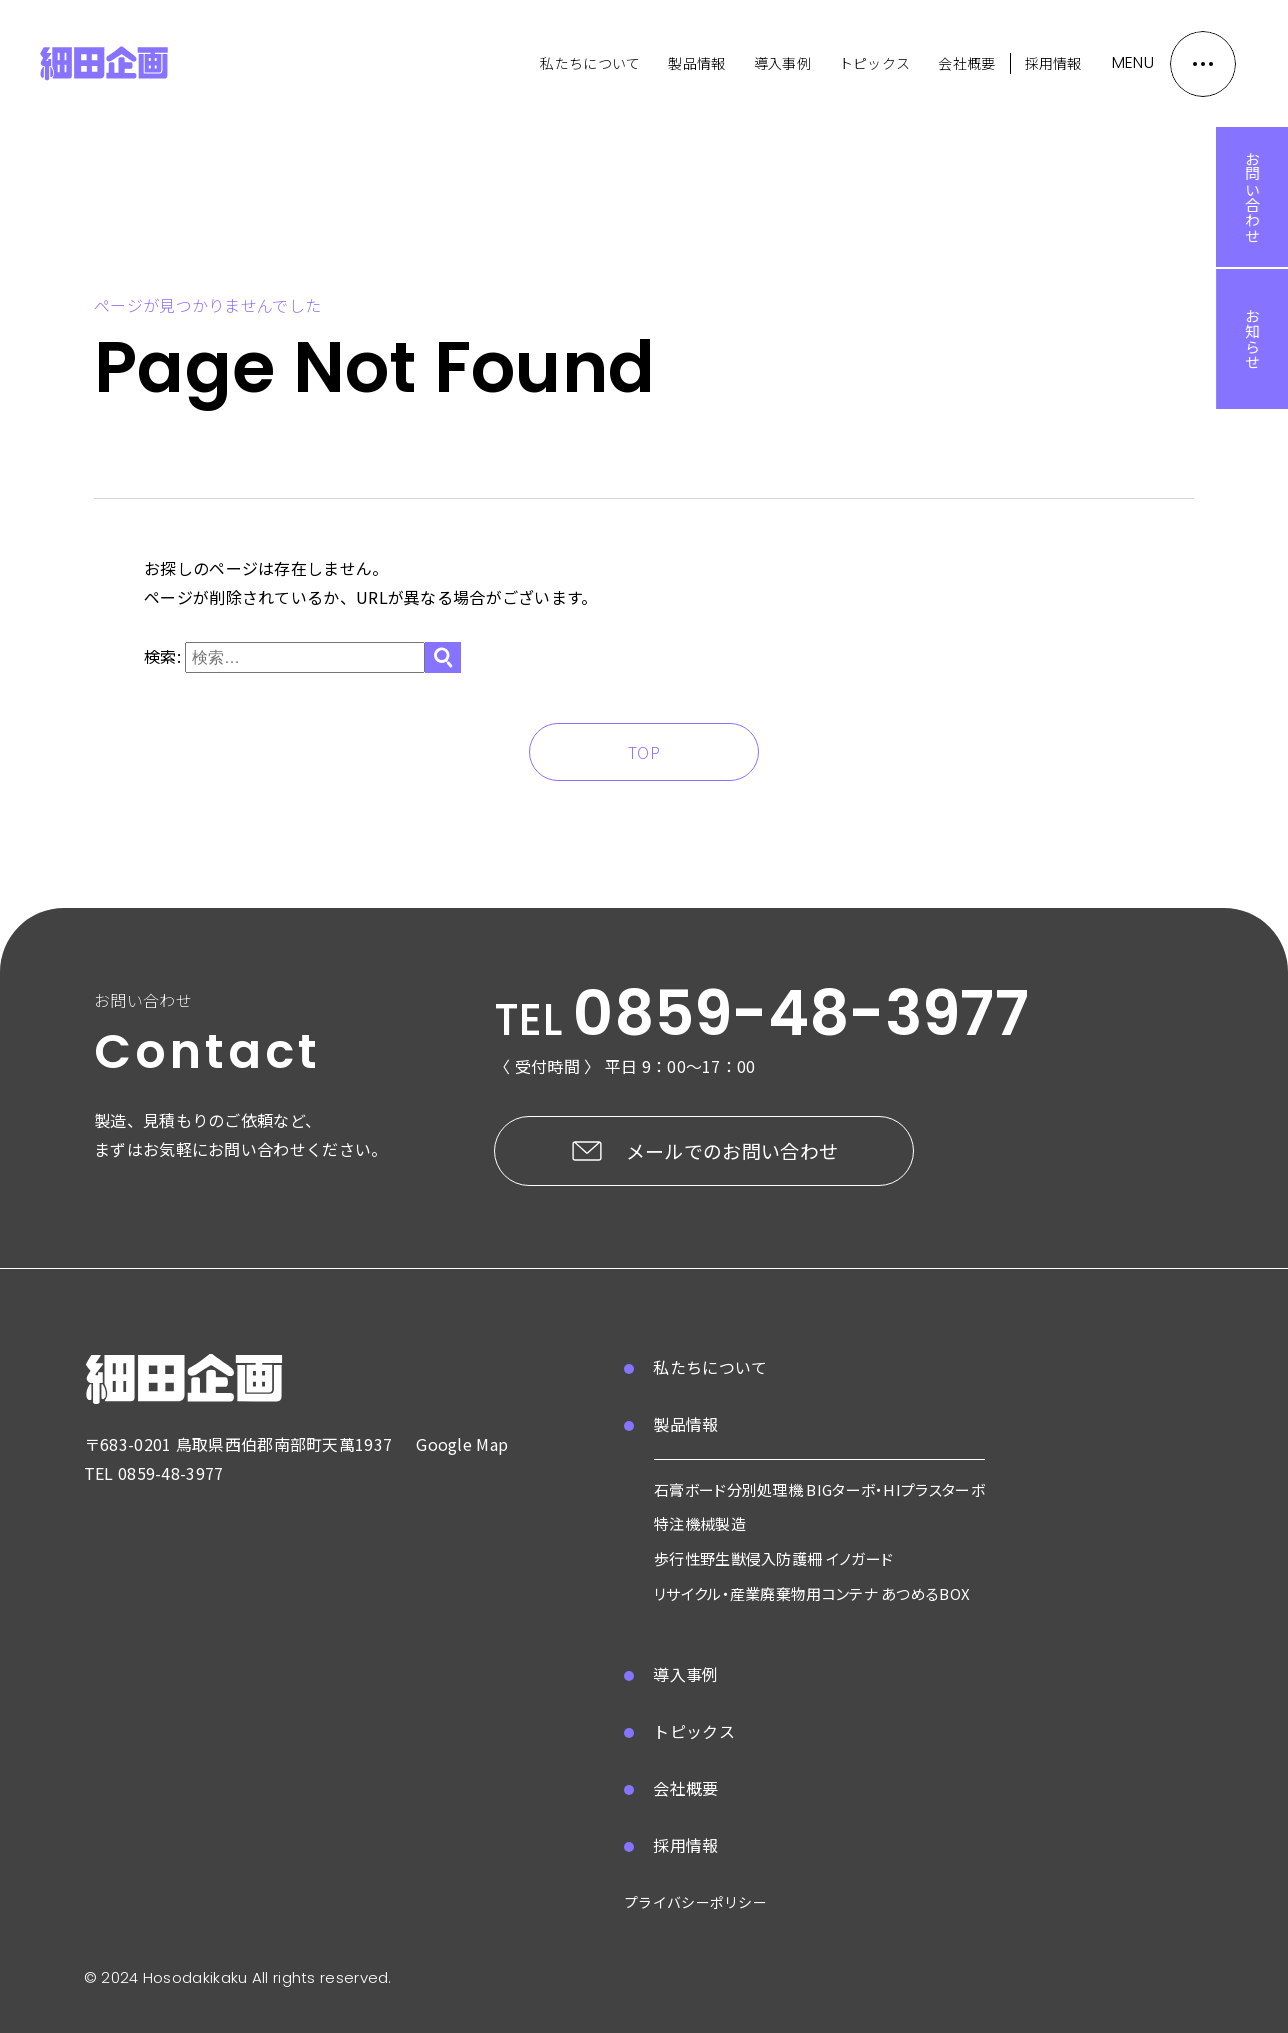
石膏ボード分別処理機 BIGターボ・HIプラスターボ (819, 1489)
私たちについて (590, 63)
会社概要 (966, 63)
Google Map (462, 1444)
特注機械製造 (700, 1523)
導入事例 (782, 63)
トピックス (875, 63)
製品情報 (696, 63)
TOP (644, 752)
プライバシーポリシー (695, 1902)
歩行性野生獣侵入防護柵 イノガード (773, 1558)
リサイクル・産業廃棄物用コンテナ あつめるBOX (812, 1593)
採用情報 (1053, 63)
